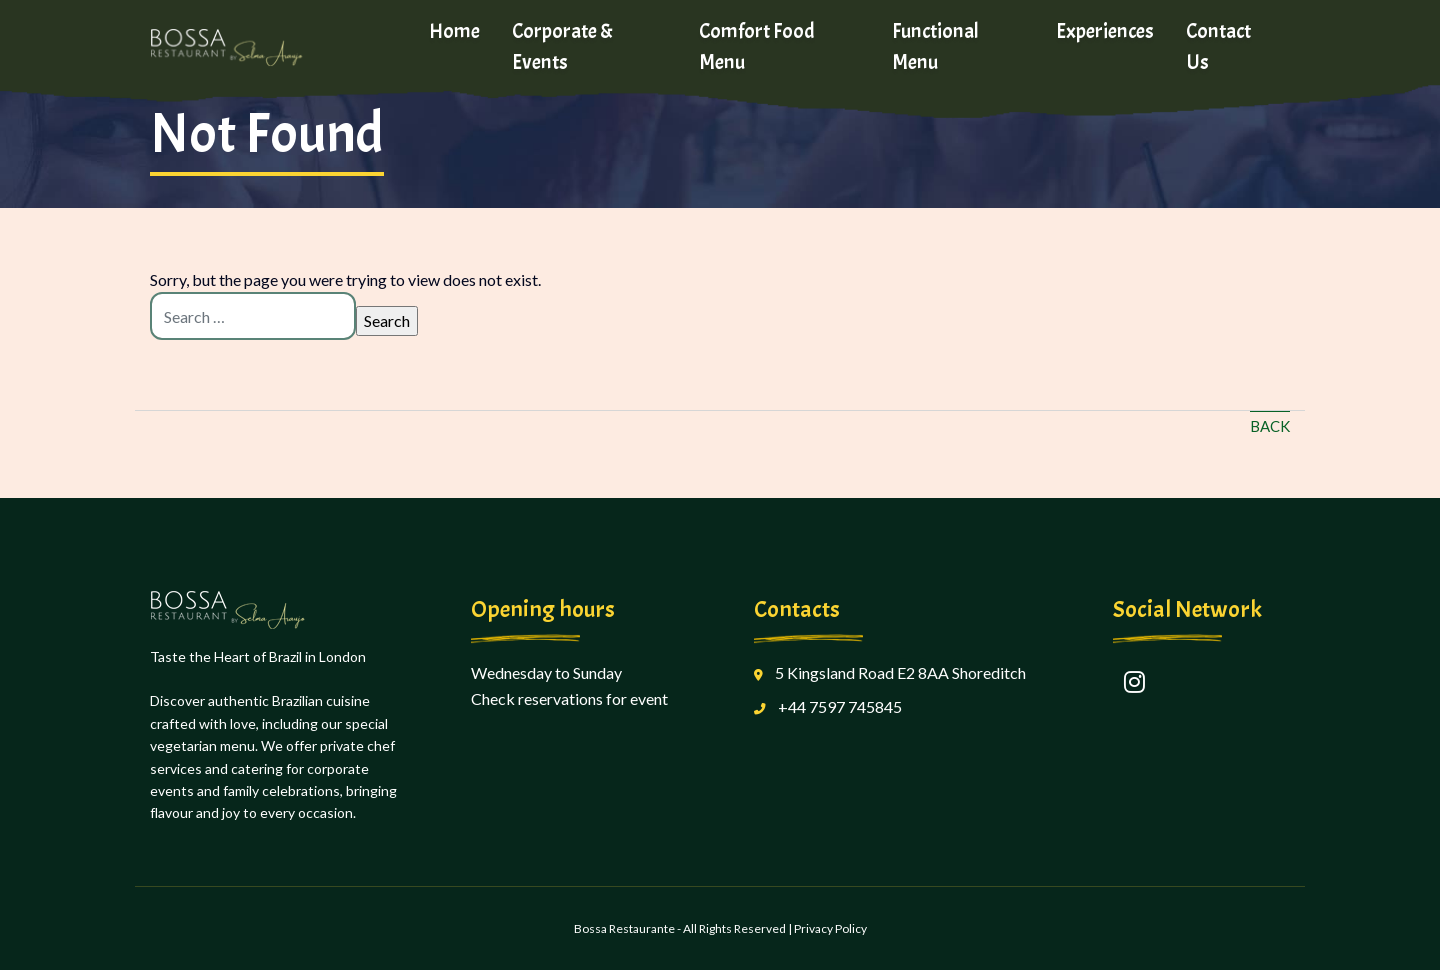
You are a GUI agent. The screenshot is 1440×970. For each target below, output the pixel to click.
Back (1270, 426)
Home (454, 31)
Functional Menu (935, 46)
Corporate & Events (562, 46)
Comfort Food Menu (757, 46)
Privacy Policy (830, 928)
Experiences (1105, 31)
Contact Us (1218, 46)
